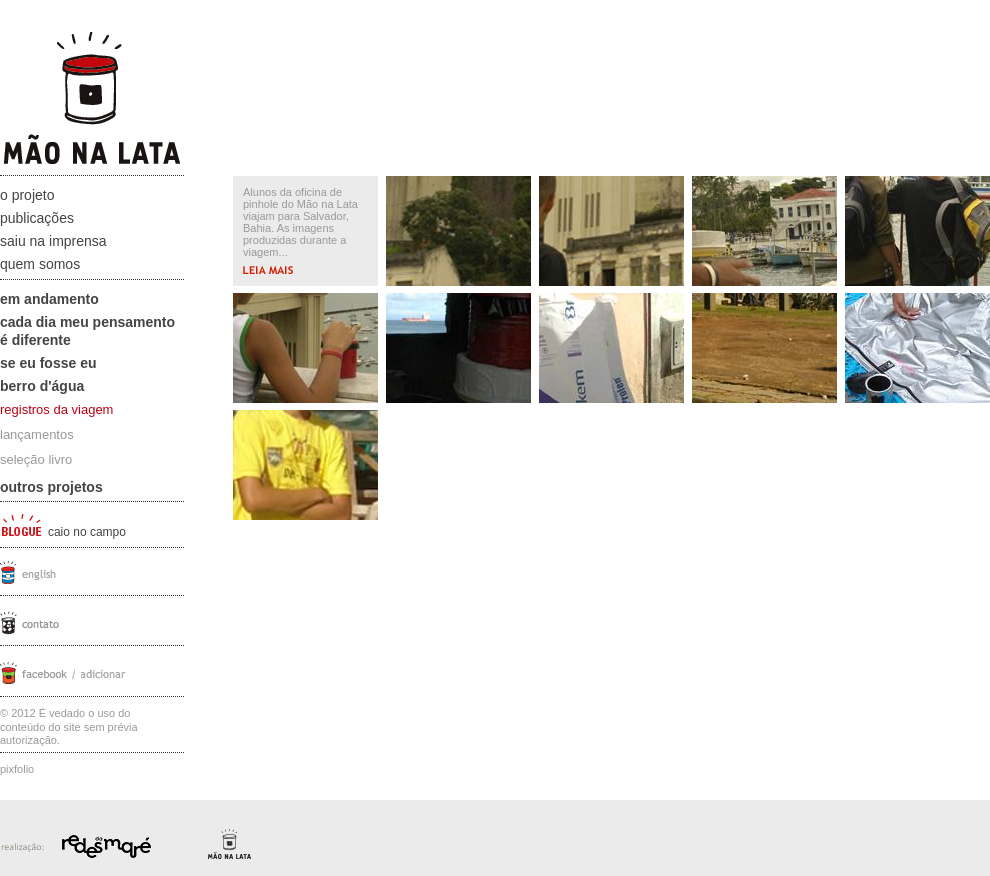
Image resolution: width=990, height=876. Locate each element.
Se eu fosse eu (48, 363)
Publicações (37, 218)
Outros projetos (51, 487)
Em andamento (49, 299)
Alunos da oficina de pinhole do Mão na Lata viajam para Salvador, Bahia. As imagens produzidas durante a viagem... (300, 230)
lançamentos (37, 434)
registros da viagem (56, 409)
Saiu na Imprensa (53, 241)
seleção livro (36, 459)
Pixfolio (17, 769)
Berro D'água (42, 386)
